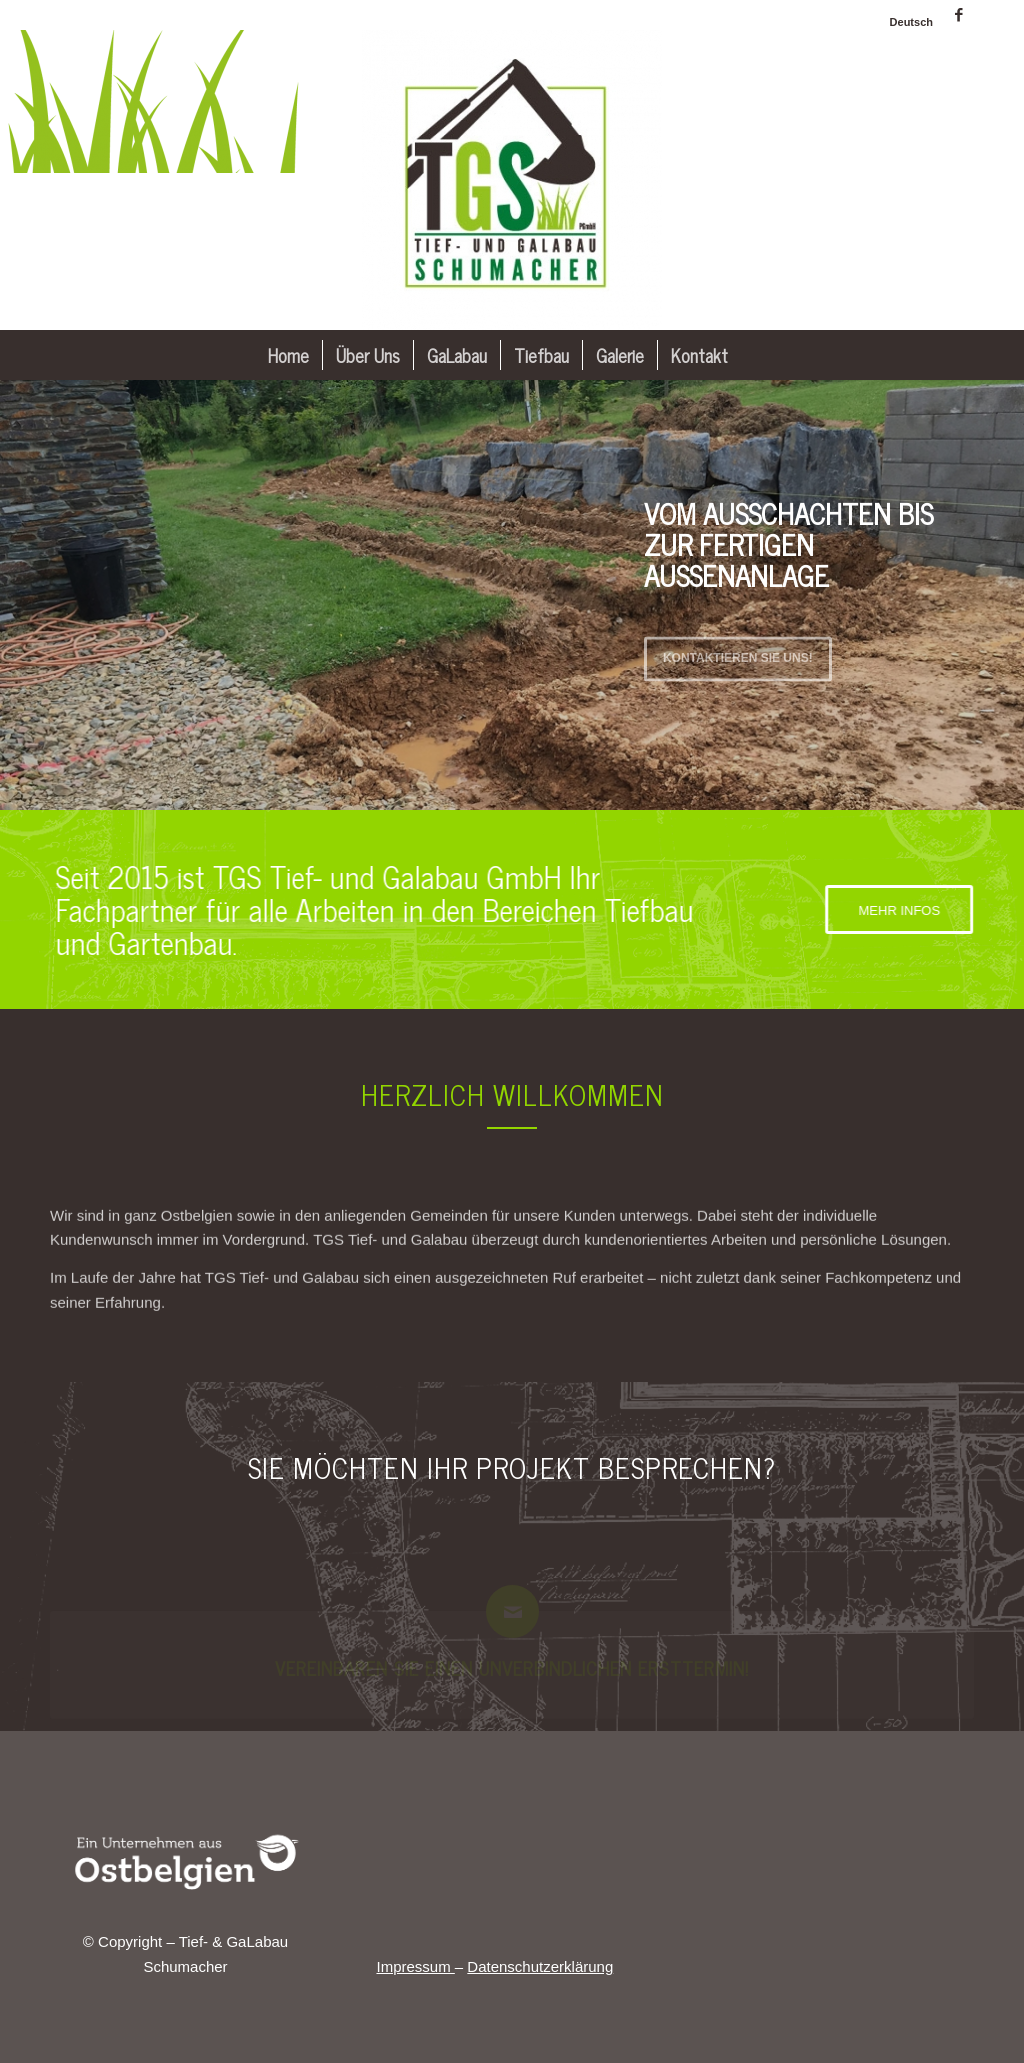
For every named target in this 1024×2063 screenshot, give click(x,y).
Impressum (415, 1966)
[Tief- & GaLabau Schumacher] (512, 180)
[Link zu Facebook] (959, 15)
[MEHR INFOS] (912, 910)
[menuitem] (906, 22)
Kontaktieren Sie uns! (738, 652)
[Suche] (754, 355)
